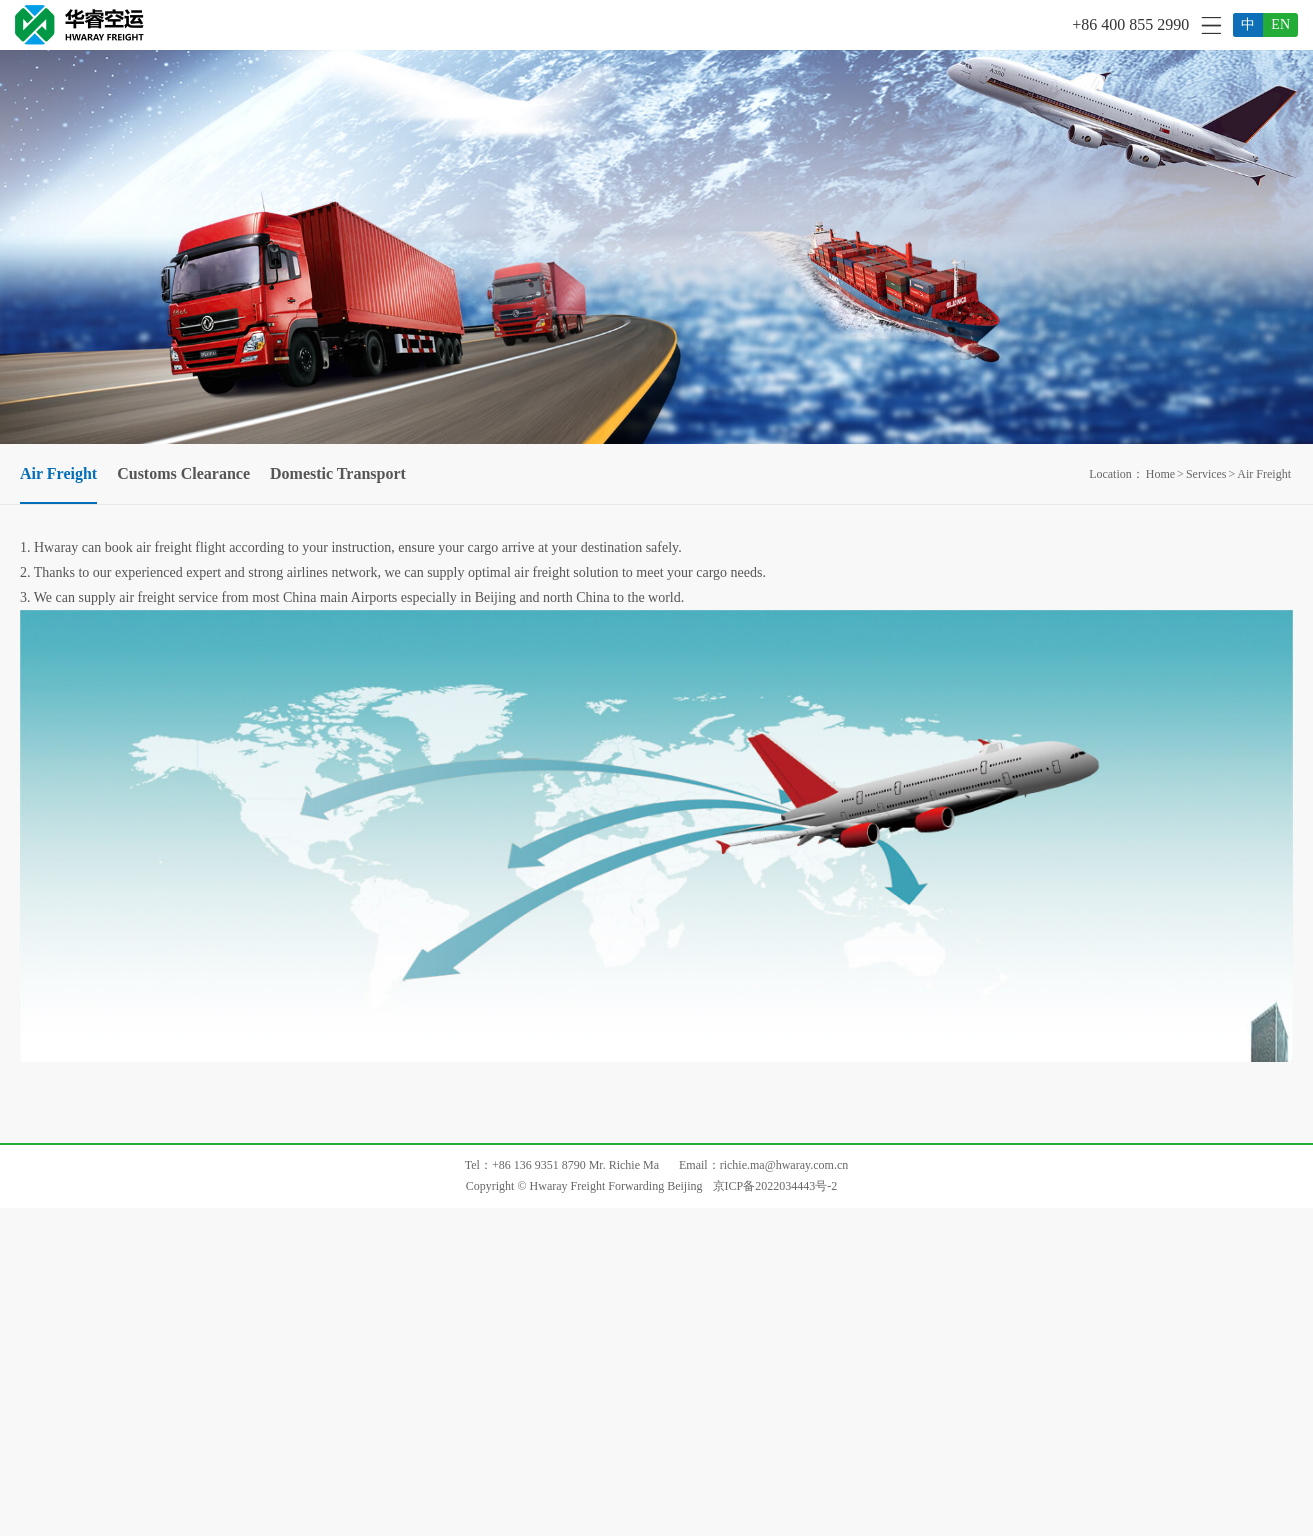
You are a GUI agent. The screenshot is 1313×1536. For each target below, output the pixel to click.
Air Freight (1264, 474)
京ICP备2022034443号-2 (775, 1186)
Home (1160, 474)
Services (1206, 474)
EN (1280, 24)
